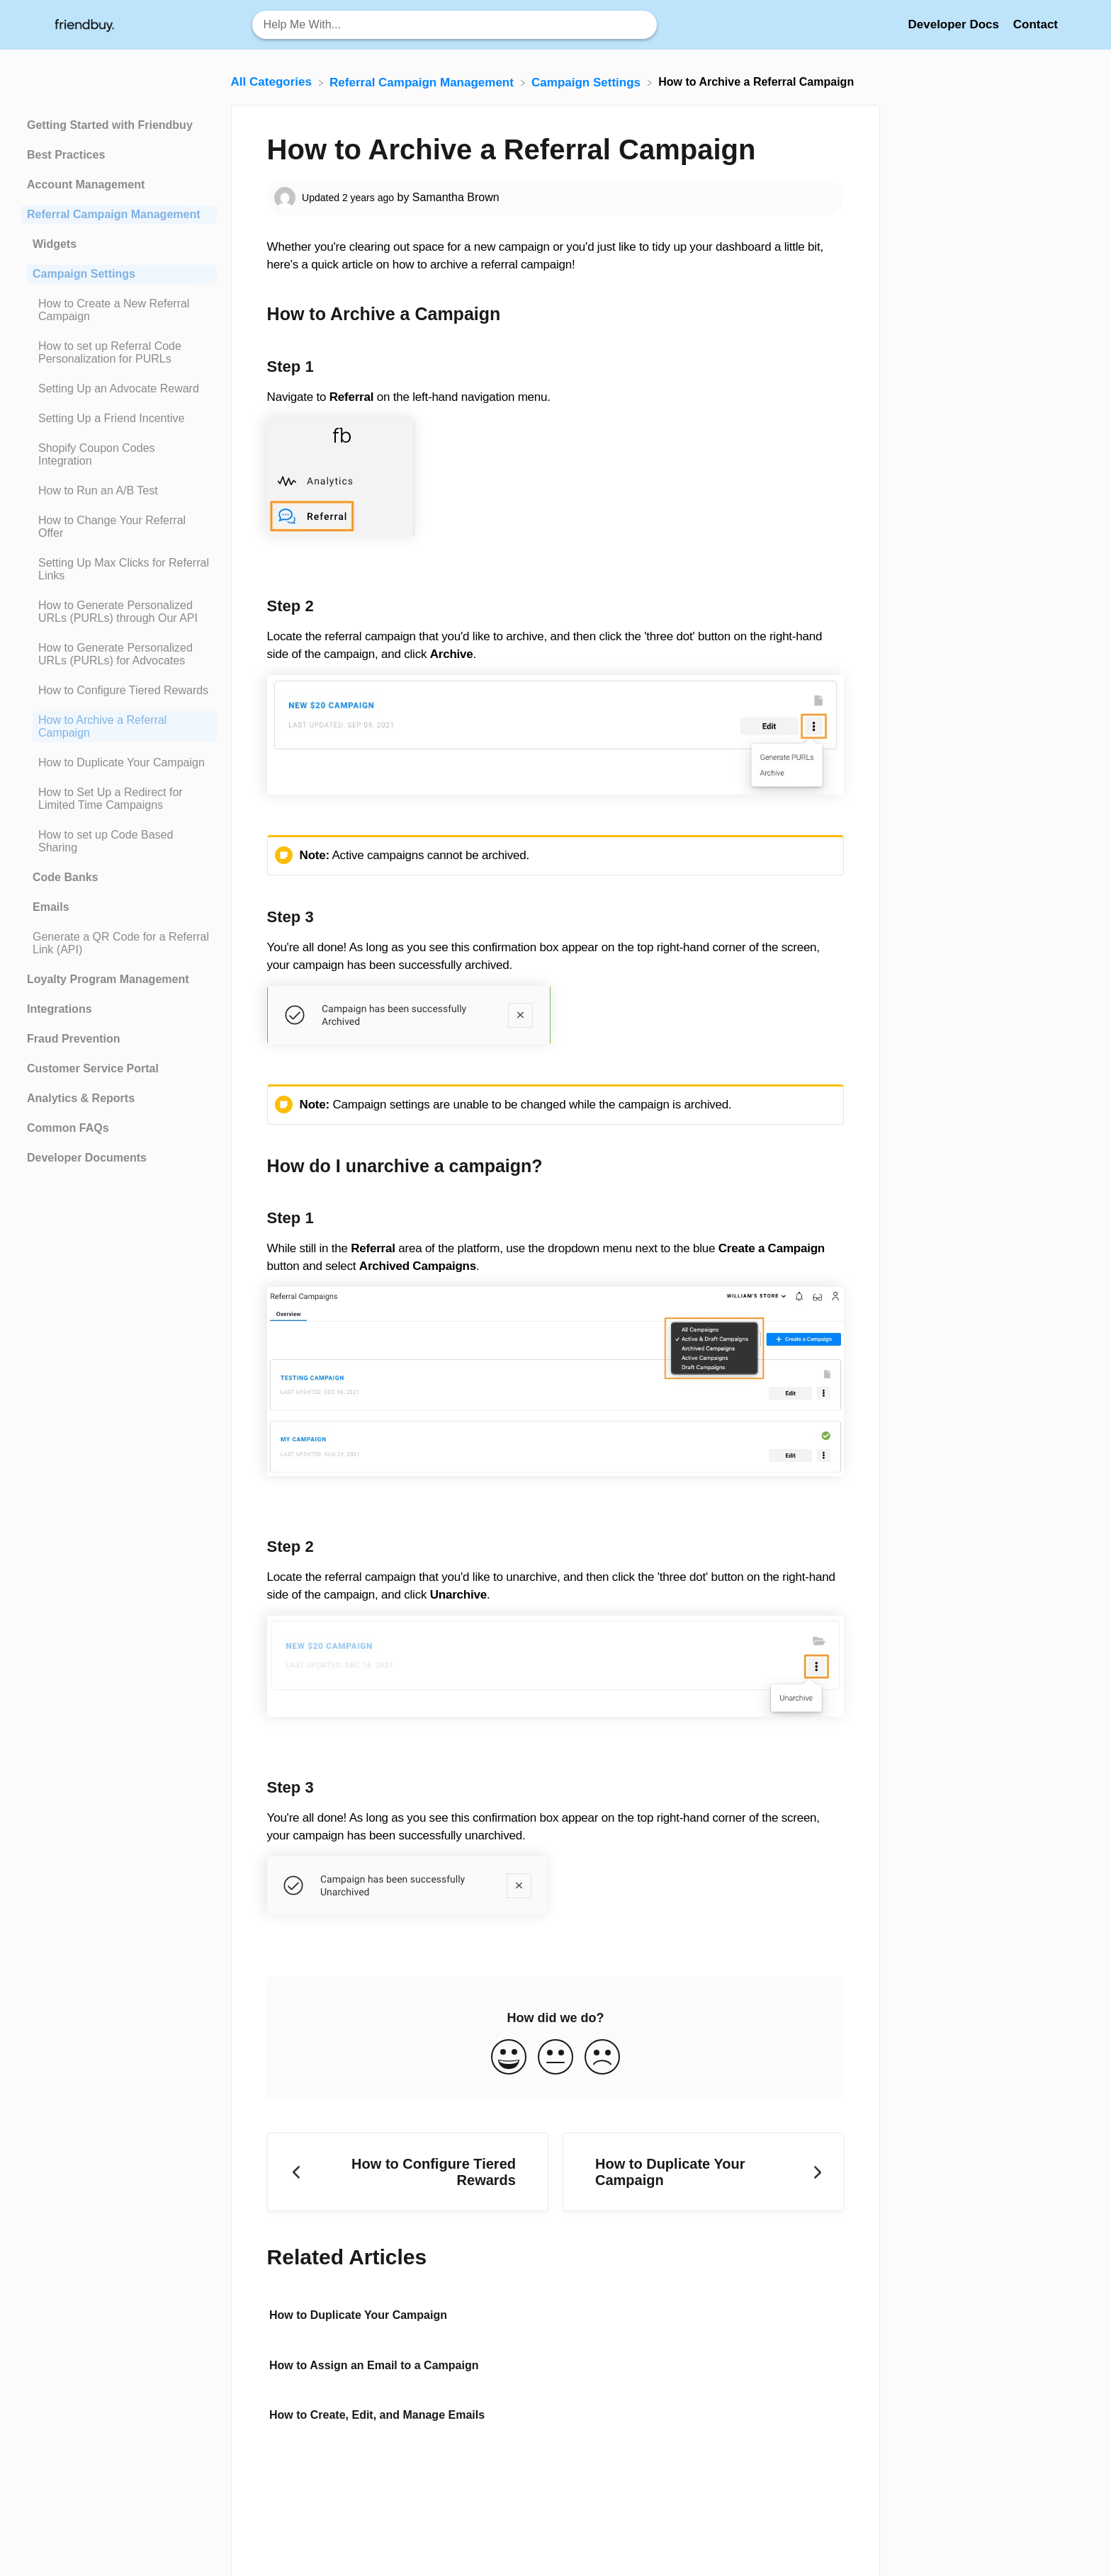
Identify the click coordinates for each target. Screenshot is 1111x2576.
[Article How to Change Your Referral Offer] (119, 527)
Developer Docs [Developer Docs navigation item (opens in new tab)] (955, 24)
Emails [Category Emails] (51, 907)
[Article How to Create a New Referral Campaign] (119, 310)
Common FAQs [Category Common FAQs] (68, 1128)
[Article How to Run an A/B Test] (119, 491)
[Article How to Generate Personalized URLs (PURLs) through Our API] (119, 612)
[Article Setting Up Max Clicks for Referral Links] (119, 569)
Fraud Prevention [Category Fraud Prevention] (73, 1039)
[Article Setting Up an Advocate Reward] (119, 389)
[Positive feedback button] (509, 2057)
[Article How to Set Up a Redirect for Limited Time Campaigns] (119, 799)
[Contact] (1035, 24)
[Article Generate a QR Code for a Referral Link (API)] (119, 943)
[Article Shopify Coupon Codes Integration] (119, 454)
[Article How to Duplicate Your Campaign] (119, 763)
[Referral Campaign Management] (423, 82)
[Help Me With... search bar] (454, 25)
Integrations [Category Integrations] (59, 1009)
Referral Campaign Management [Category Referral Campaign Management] (114, 214)
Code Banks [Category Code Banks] (65, 877)
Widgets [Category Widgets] (55, 244)
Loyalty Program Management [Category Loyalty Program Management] (108, 979)
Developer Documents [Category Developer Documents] (87, 1158)
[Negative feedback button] (602, 2057)
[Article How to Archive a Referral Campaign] (119, 726)
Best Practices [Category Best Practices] (66, 155)
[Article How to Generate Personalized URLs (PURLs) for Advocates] (119, 654)
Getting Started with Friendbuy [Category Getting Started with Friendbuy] (110, 125)
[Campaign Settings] (587, 82)
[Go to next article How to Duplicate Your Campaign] (703, 2172)
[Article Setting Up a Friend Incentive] (119, 418)
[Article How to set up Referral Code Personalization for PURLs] (119, 352)
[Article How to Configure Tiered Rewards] (119, 690)
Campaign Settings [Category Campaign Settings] (84, 274)
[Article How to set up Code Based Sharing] (119, 841)
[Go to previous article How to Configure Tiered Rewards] (407, 2172)
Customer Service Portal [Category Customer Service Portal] (93, 1068)
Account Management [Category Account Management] (86, 184)
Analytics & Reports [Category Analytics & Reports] (81, 1098)
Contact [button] (1035, 24)
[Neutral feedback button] (555, 2057)
